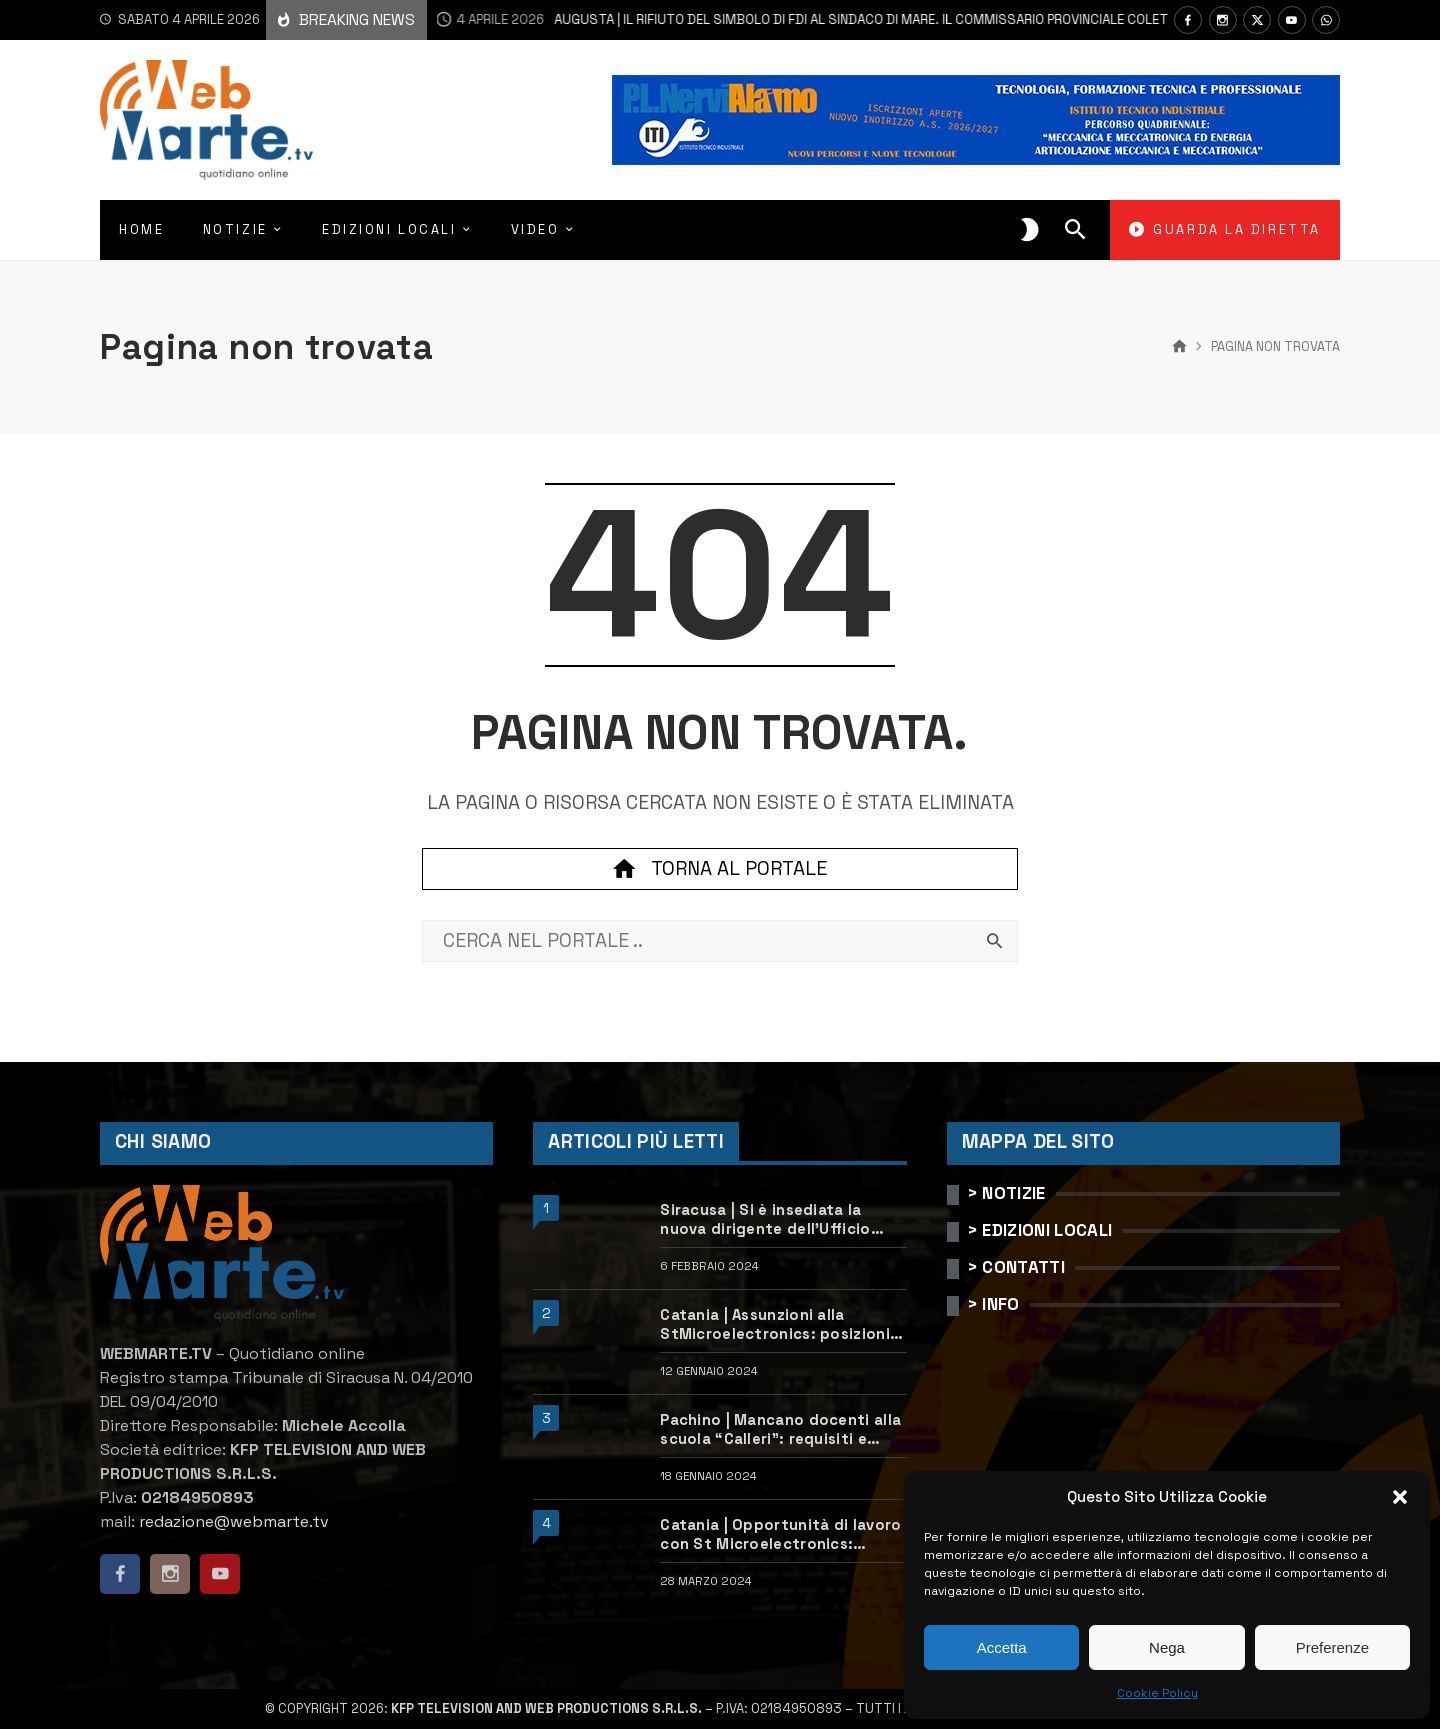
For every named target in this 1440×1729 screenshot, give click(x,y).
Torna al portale (720, 869)
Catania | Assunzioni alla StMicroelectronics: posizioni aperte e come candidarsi (775, 1324)
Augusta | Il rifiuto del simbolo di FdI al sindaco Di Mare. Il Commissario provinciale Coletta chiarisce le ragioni (848, 20)
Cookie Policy (1157, 1693)
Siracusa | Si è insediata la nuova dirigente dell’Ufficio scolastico (765, 1219)
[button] (1400, 1497)
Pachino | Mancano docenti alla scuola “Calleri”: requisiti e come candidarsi (780, 1429)
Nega (1167, 1647)
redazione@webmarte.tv (234, 1521)
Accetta (1002, 1647)
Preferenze (1332, 1647)
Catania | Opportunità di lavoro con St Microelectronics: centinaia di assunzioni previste (783, 1534)
